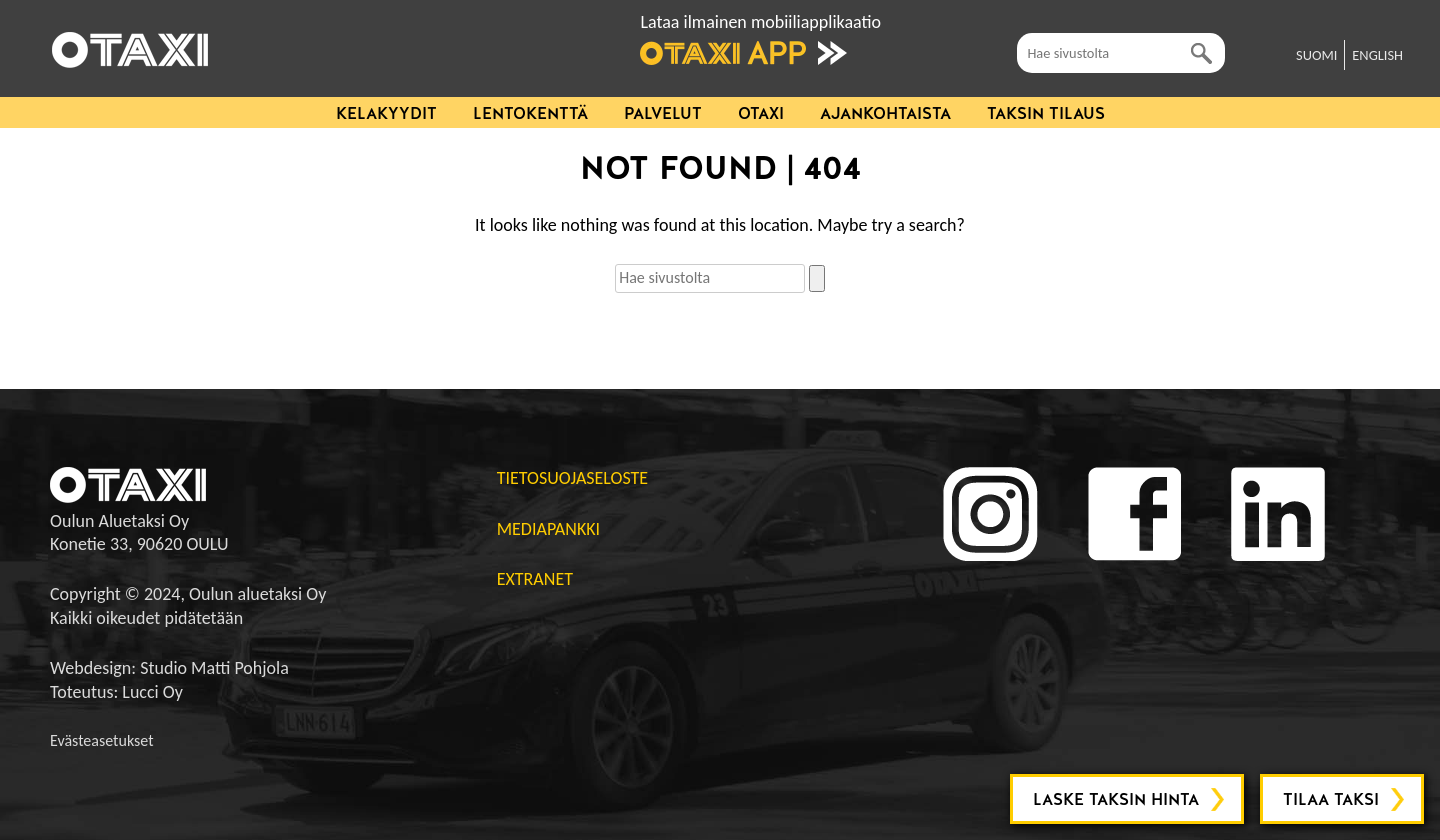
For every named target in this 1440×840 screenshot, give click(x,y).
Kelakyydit (386, 113)
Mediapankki (548, 529)
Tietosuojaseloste (572, 478)
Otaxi (761, 113)
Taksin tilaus (1046, 113)
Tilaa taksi (1331, 799)
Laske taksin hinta (1116, 799)
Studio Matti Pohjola (214, 668)
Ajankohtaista (885, 113)
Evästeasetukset (102, 740)
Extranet (535, 579)
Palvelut (663, 113)
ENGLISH (1377, 55)
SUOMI (1316, 55)
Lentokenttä (530, 113)
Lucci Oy (152, 692)
